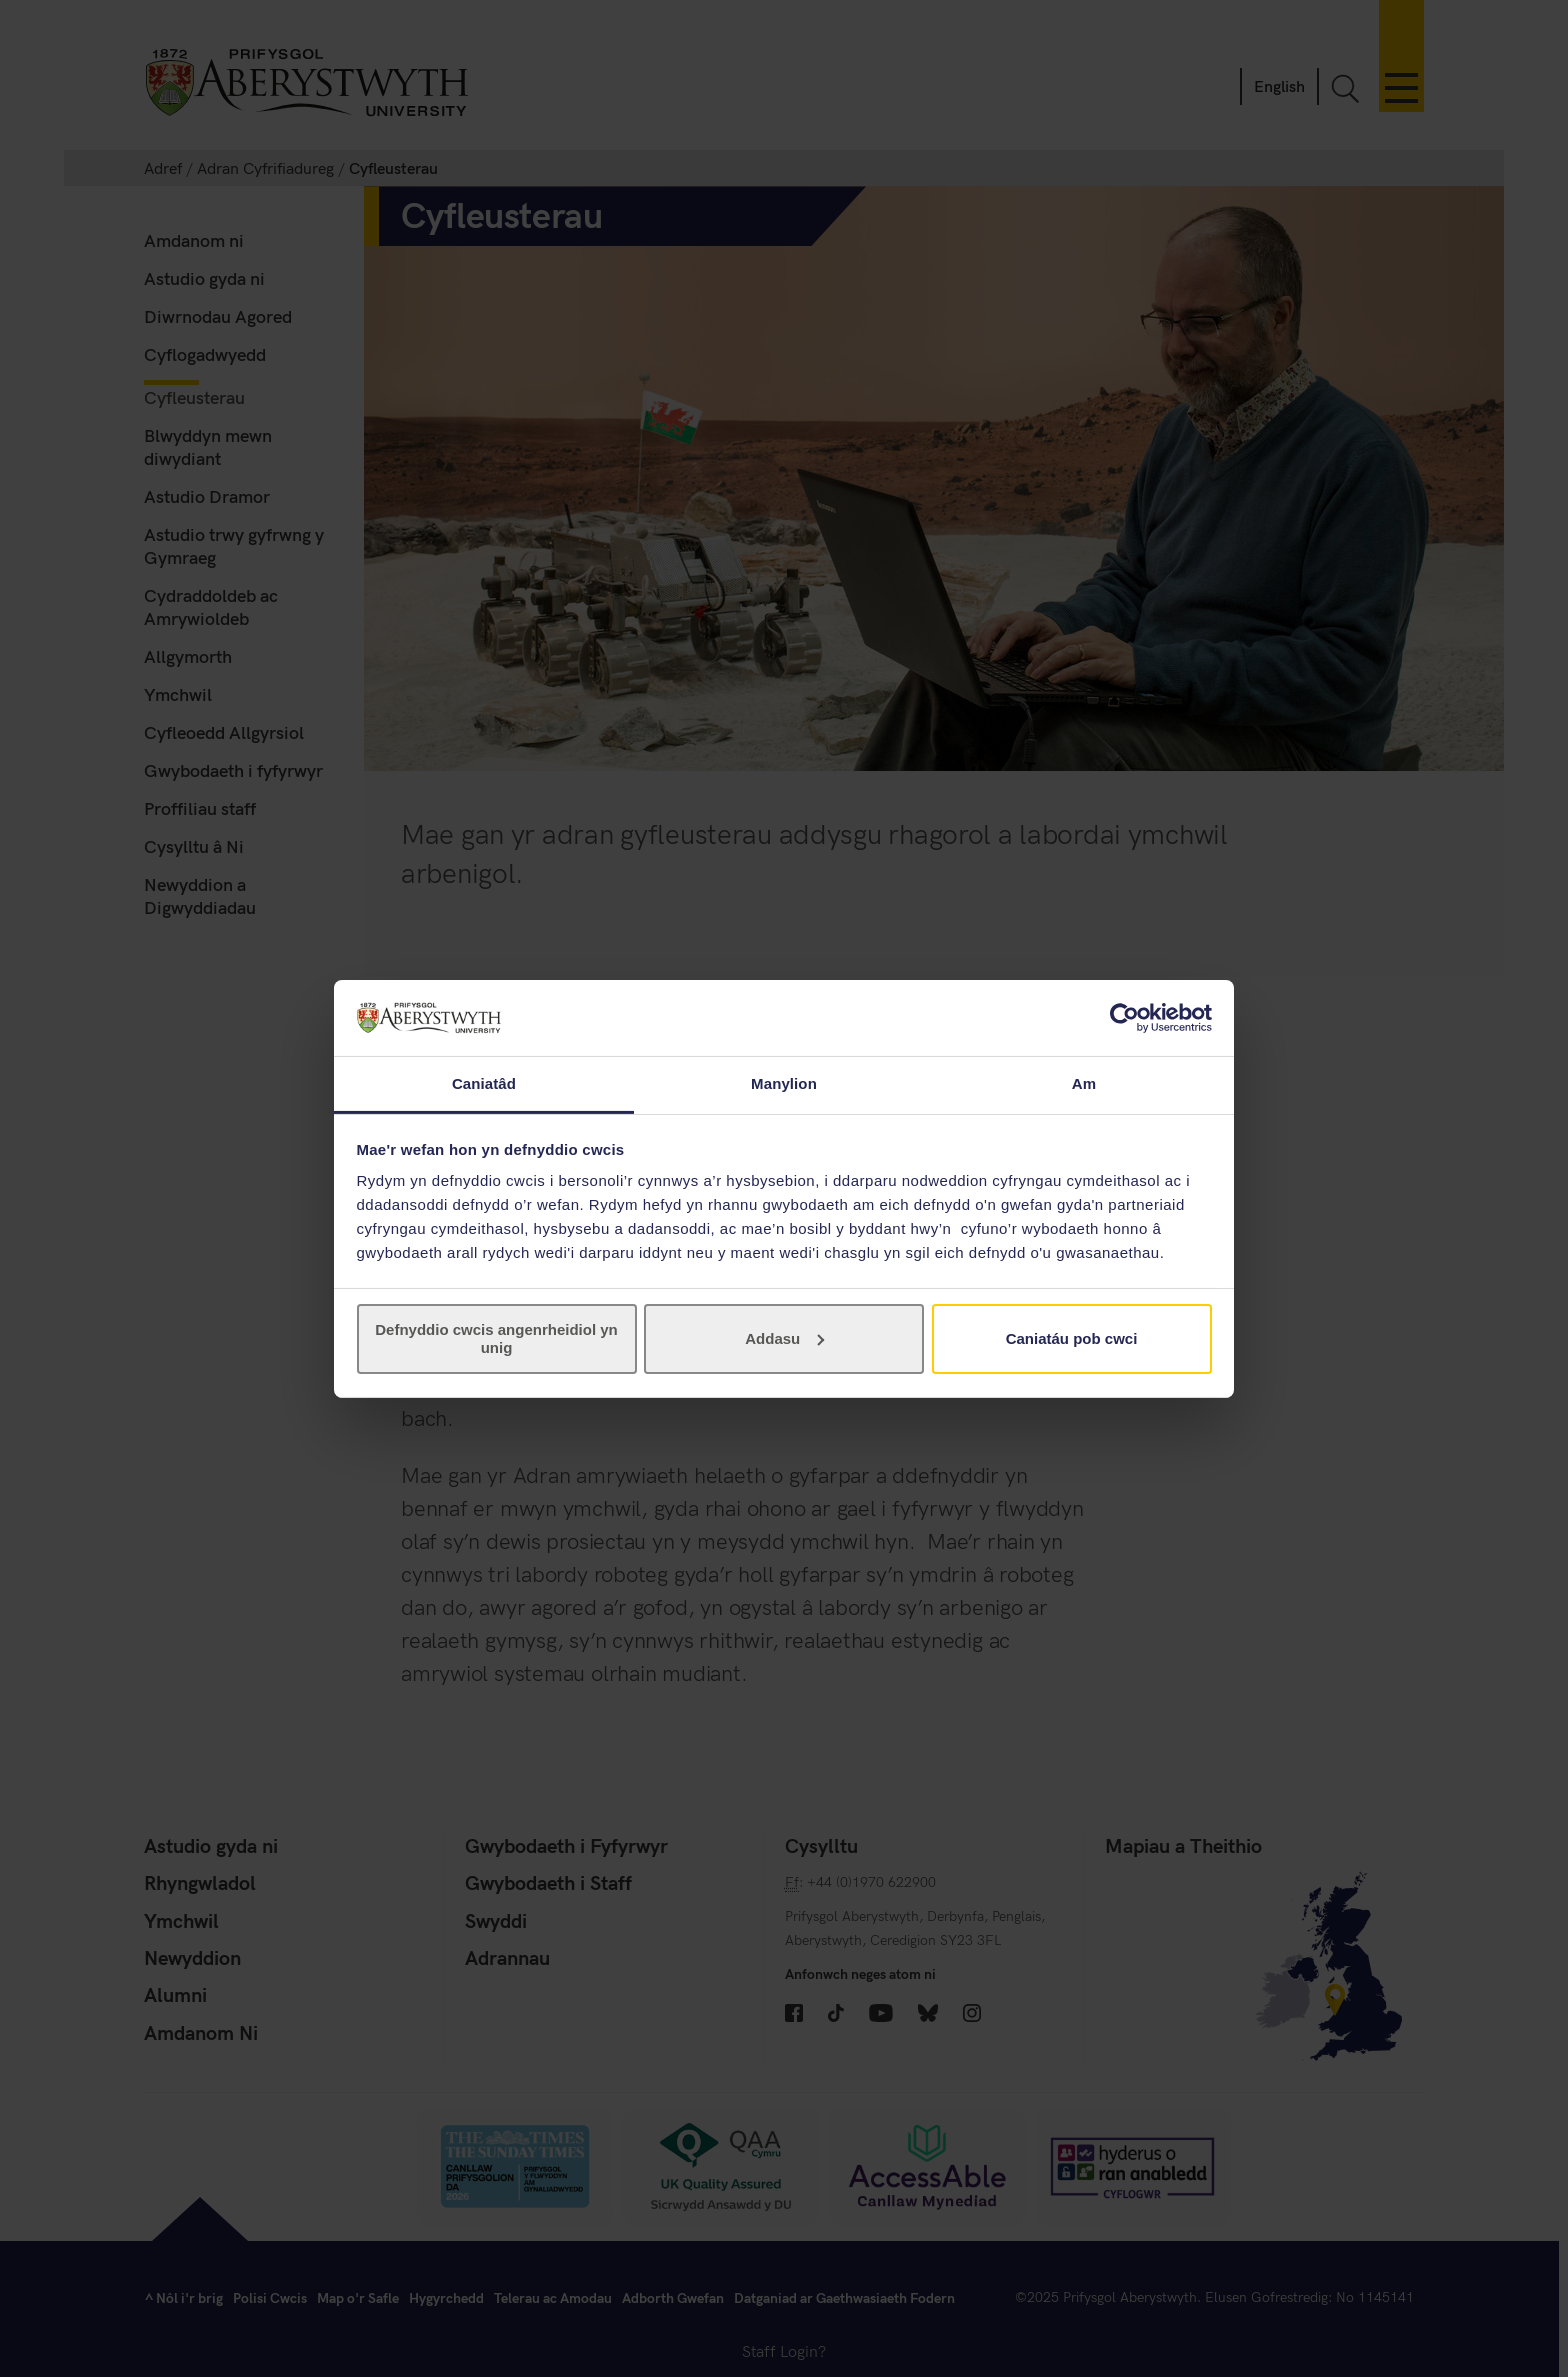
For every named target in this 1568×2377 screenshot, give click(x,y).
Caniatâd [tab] (484, 1083)
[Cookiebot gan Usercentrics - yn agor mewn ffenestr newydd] (1124, 1018)
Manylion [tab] (784, 1083)
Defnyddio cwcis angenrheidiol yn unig (496, 1338)
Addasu (784, 1338)
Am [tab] (1084, 1083)
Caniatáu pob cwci (1072, 1338)
